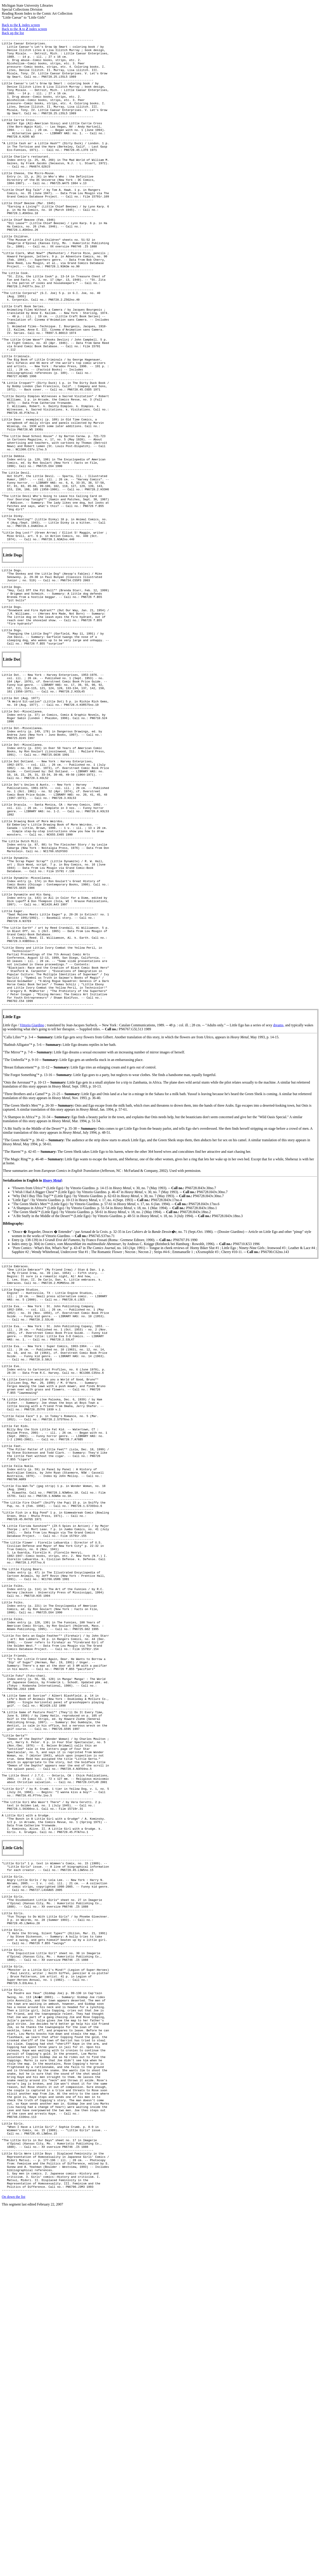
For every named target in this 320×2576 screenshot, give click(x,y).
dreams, (278, 1210)
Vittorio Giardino (32, 1210)
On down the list (13, 2563)
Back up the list (13, 33)
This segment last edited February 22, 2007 (32, 2570)
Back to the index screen (21, 25)
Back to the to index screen (24, 29)
